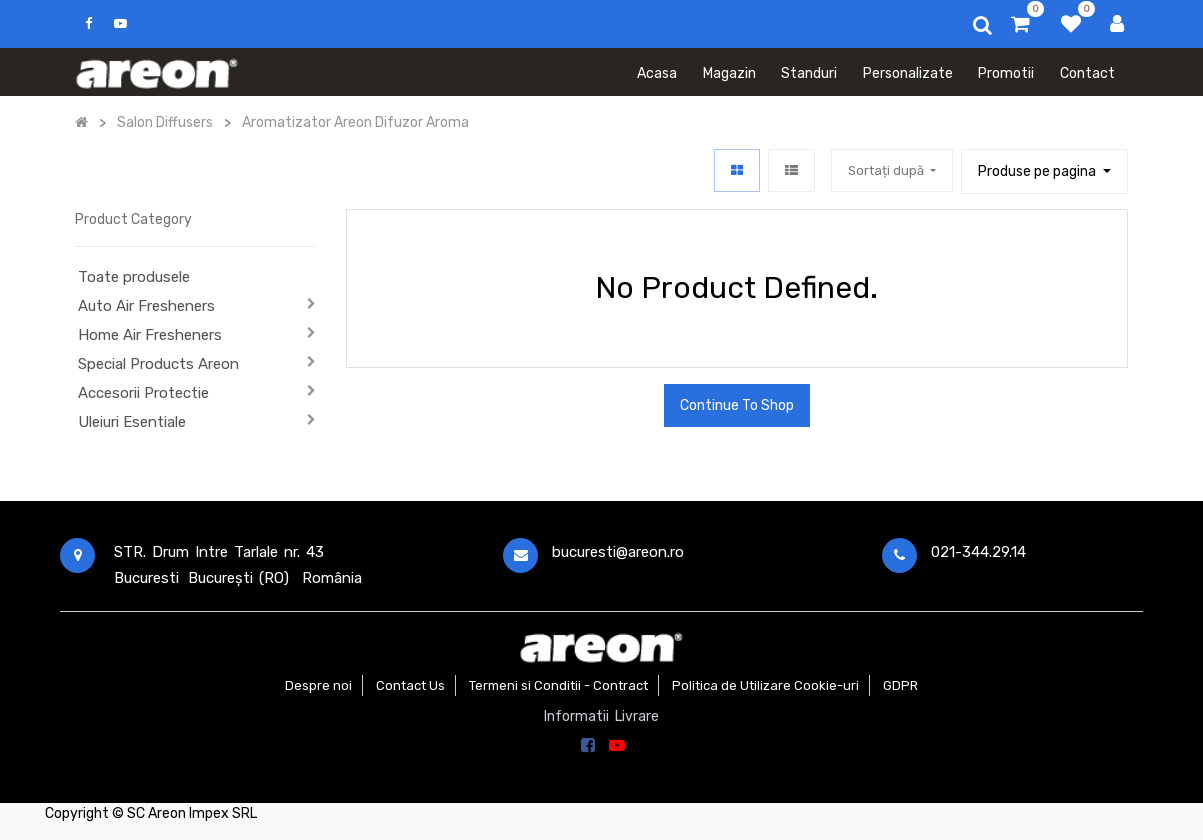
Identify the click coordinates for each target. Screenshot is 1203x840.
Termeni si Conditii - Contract (558, 685)
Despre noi (318, 685)
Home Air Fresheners (150, 335)
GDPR (900, 685)
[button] (892, 170)
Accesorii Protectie (143, 393)
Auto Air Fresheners (146, 306)
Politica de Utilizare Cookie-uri (765, 685)
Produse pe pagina (1038, 171)
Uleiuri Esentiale (132, 422)
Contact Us (410, 685)
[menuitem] (657, 72)
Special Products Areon (158, 364)
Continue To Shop (737, 405)
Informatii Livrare (601, 716)
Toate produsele (134, 277)
